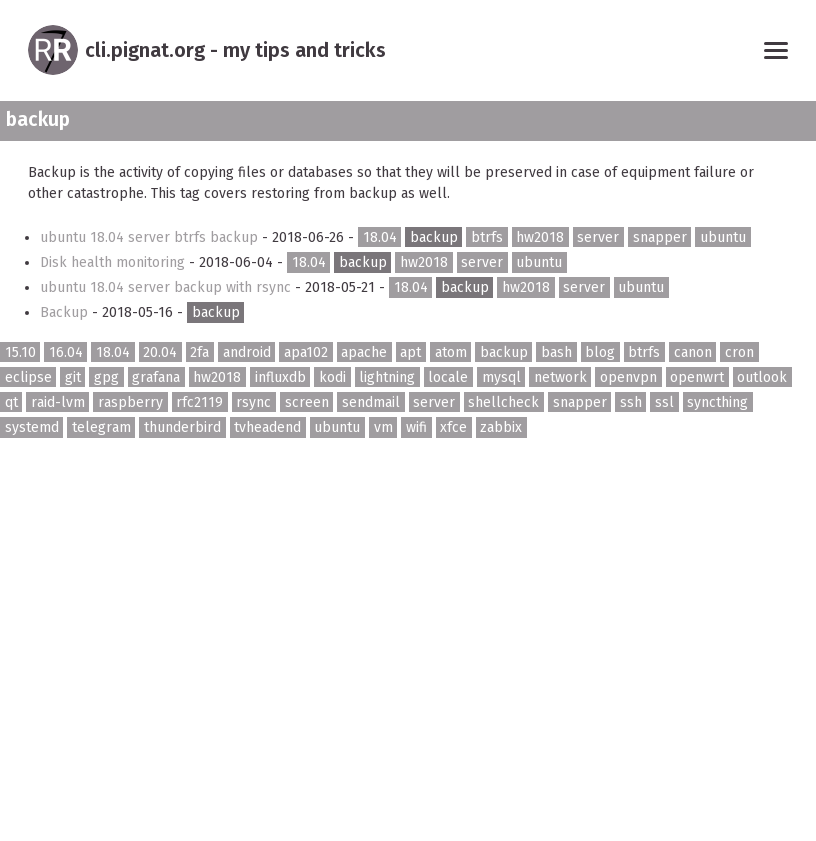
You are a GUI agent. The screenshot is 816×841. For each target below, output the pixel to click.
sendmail (371, 402)
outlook (762, 377)
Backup (66, 312)
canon (693, 351)
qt (11, 402)
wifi (416, 427)
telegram (101, 427)
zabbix (501, 427)
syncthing (717, 402)
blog (600, 351)
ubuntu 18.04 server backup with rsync (167, 287)
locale (448, 377)
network (560, 377)
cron (739, 351)
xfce (453, 427)
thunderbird (182, 427)
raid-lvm (58, 402)
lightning (387, 377)
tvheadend (267, 427)
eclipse (28, 377)
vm (383, 427)
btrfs (487, 237)
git (73, 377)
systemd (32, 427)
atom (451, 351)
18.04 (380, 237)
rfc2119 (199, 402)
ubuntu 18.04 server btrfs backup (151, 237)
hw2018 (540, 237)
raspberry (130, 402)
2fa (199, 351)
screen (307, 402)
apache (364, 351)
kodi (332, 377)
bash (556, 351)
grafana (156, 377)
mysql (501, 377)
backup (434, 237)
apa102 (306, 351)
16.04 (66, 351)
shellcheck (503, 402)
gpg (106, 377)
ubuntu (723, 237)
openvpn (628, 377)
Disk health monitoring (114, 262)
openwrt (697, 377)
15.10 (20, 351)
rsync (253, 402)
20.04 (160, 351)
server (598, 237)
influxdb (280, 377)
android (247, 351)
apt (410, 351)
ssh (631, 402)
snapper (660, 237)
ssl (664, 402)
